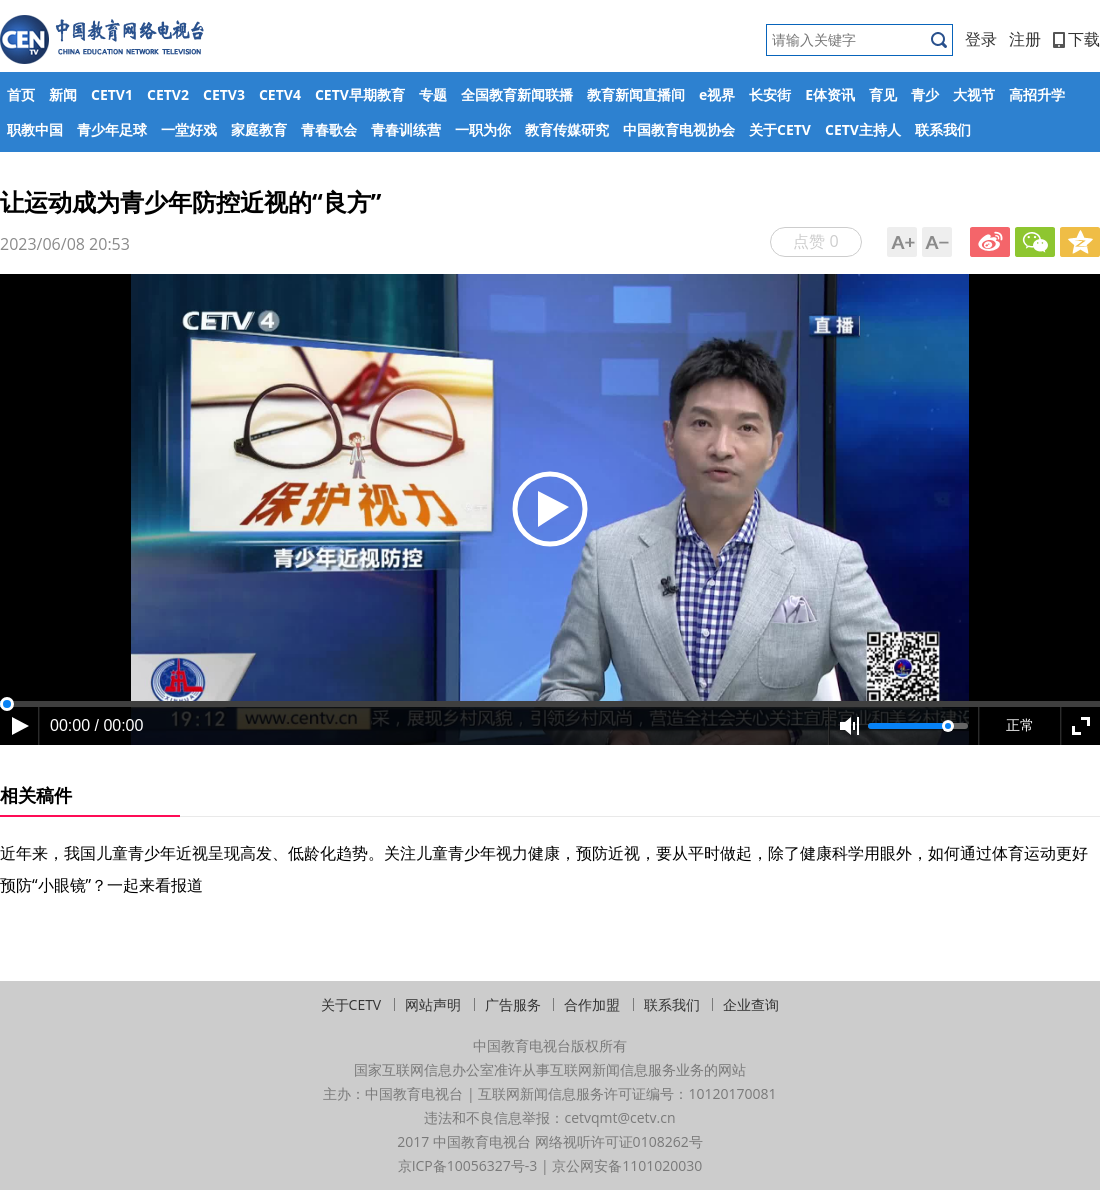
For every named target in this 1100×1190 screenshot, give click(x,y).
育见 (883, 94)
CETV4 (280, 94)
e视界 (717, 94)
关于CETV (780, 129)
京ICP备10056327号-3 (468, 1165)
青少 (925, 94)
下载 (1076, 39)
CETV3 (224, 94)
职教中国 (35, 129)
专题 (433, 94)
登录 (981, 39)
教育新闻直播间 (636, 94)
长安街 (770, 94)
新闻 (63, 94)
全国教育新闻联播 (517, 94)
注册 (1025, 39)
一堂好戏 (189, 129)
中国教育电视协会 (679, 129)
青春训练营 (406, 129)
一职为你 (483, 129)
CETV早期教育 (360, 94)
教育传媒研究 (567, 129)
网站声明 (433, 1004)
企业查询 (751, 1004)
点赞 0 (815, 241)
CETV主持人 (863, 129)
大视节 (974, 94)
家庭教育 (259, 129)
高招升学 (1037, 94)
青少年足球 (112, 129)
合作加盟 (592, 1004)
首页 (21, 94)
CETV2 (168, 94)
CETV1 (112, 94)
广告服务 (513, 1004)
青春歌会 (329, 129)
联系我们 (943, 129)
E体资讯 (830, 94)
